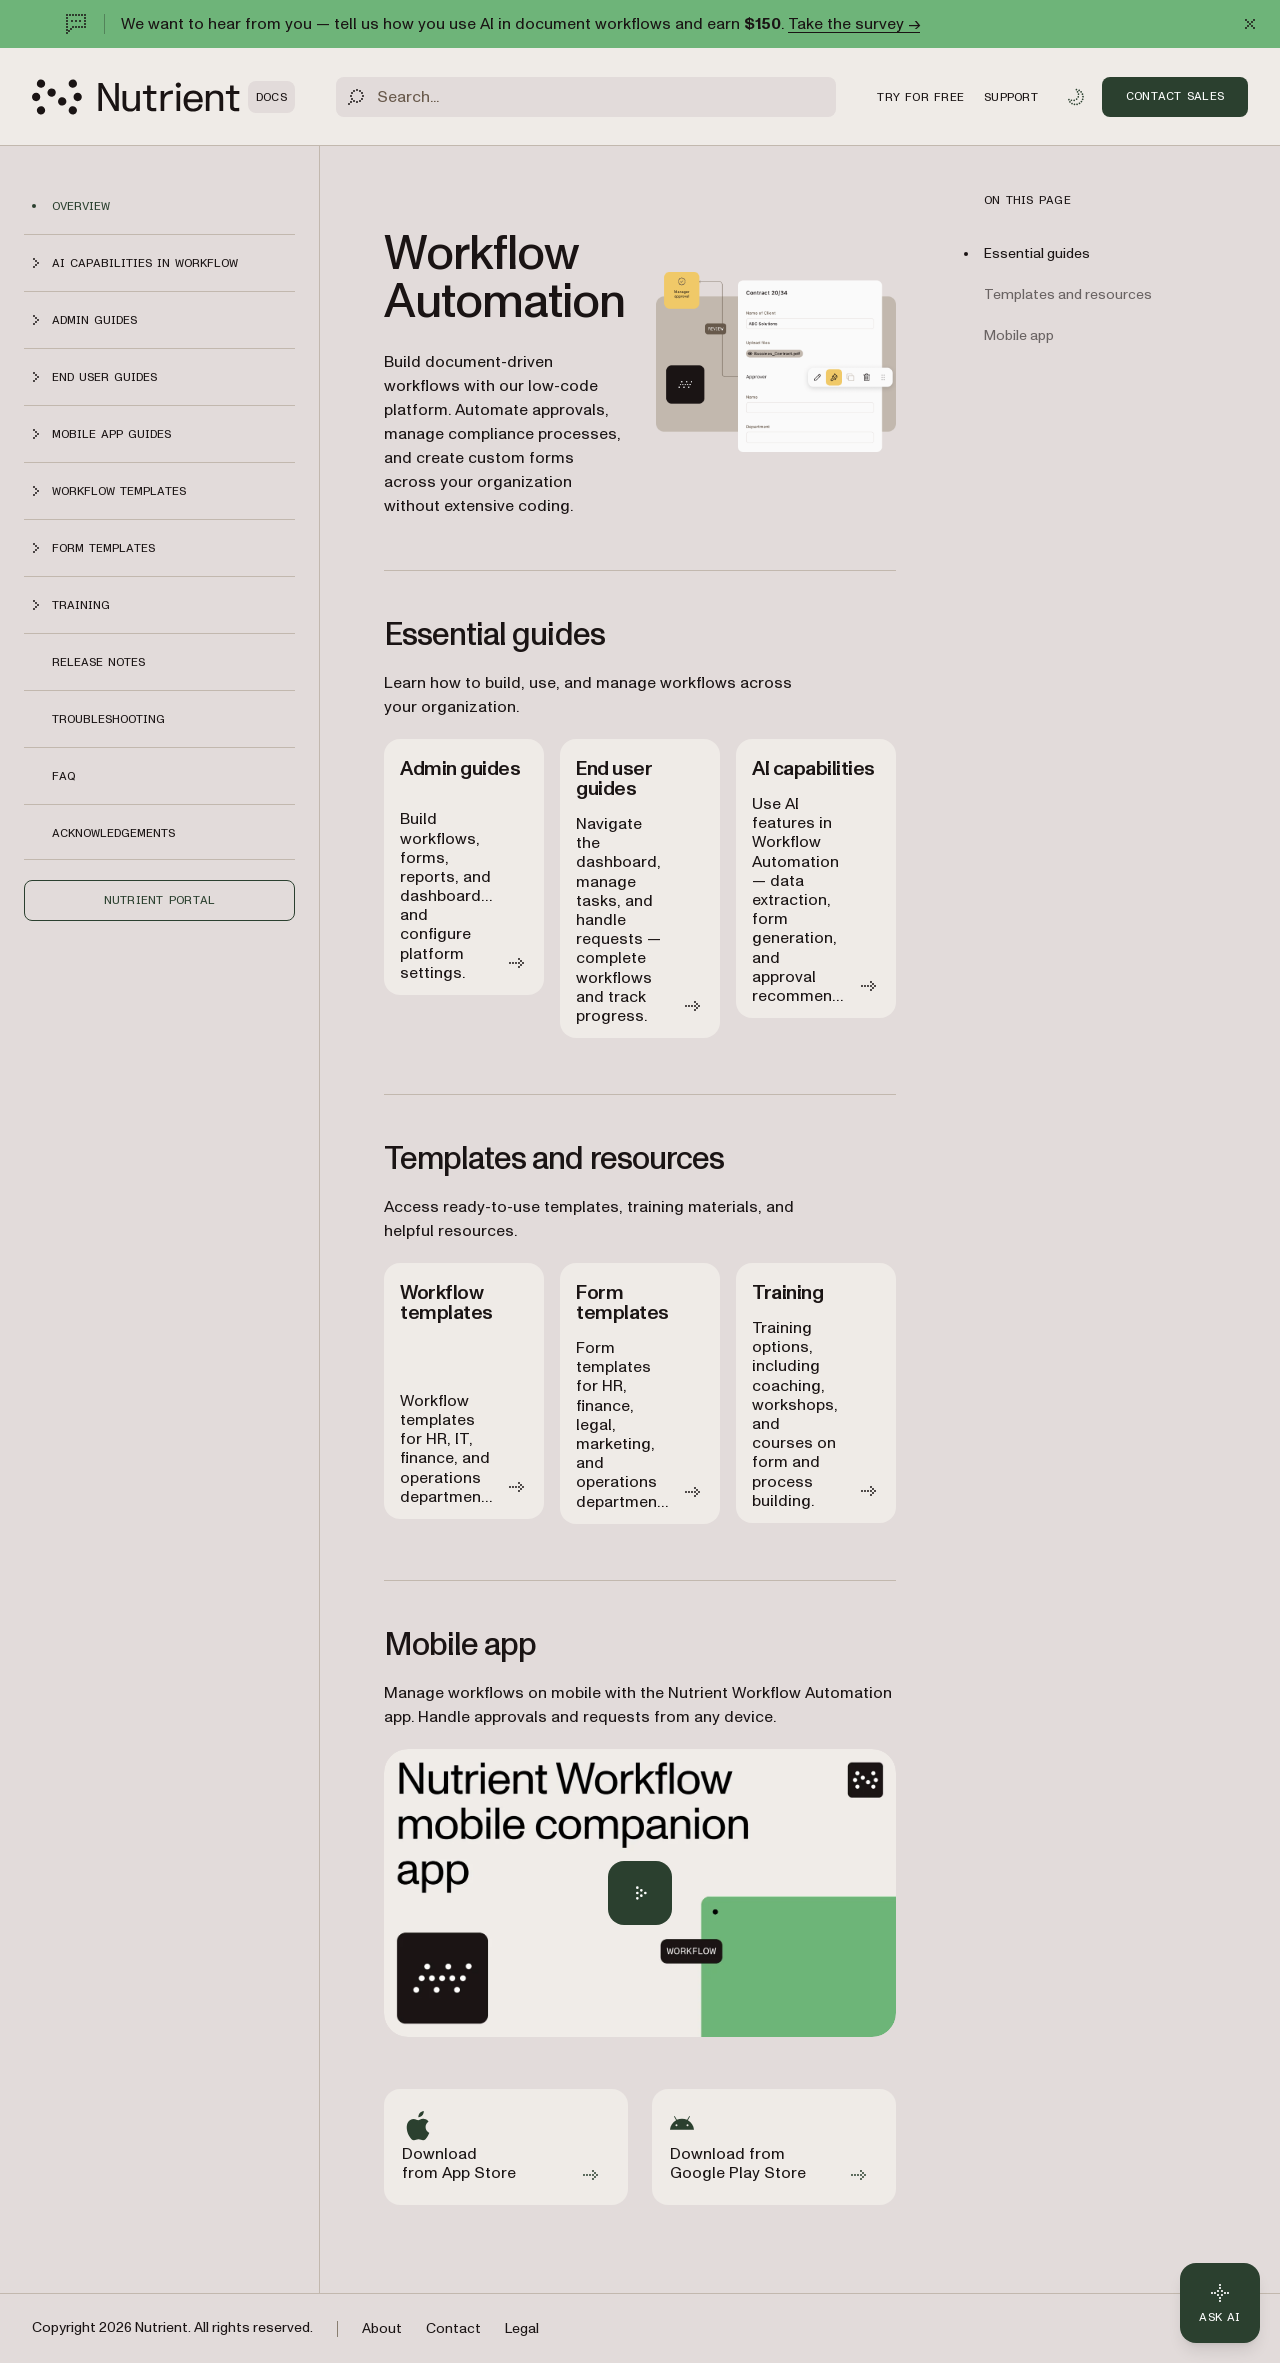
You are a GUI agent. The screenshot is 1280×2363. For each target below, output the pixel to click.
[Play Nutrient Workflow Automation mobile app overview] (640, 1893)
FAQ (63, 776)
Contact (453, 2328)
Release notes (98, 662)
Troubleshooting (108, 719)
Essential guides (1037, 253)
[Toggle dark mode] (1076, 97)
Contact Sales (1175, 96)
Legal (522, 2328)
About (382, 2328)
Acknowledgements (113, 833)
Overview (81, 206)
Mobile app (1019, 335)
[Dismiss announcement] (1250, 24)
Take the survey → (854, 24)
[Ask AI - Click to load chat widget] (1220, 2303)
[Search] (586, 97)
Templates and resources (1068, 294)
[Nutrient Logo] (163, 97)
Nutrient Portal (160, 900)
